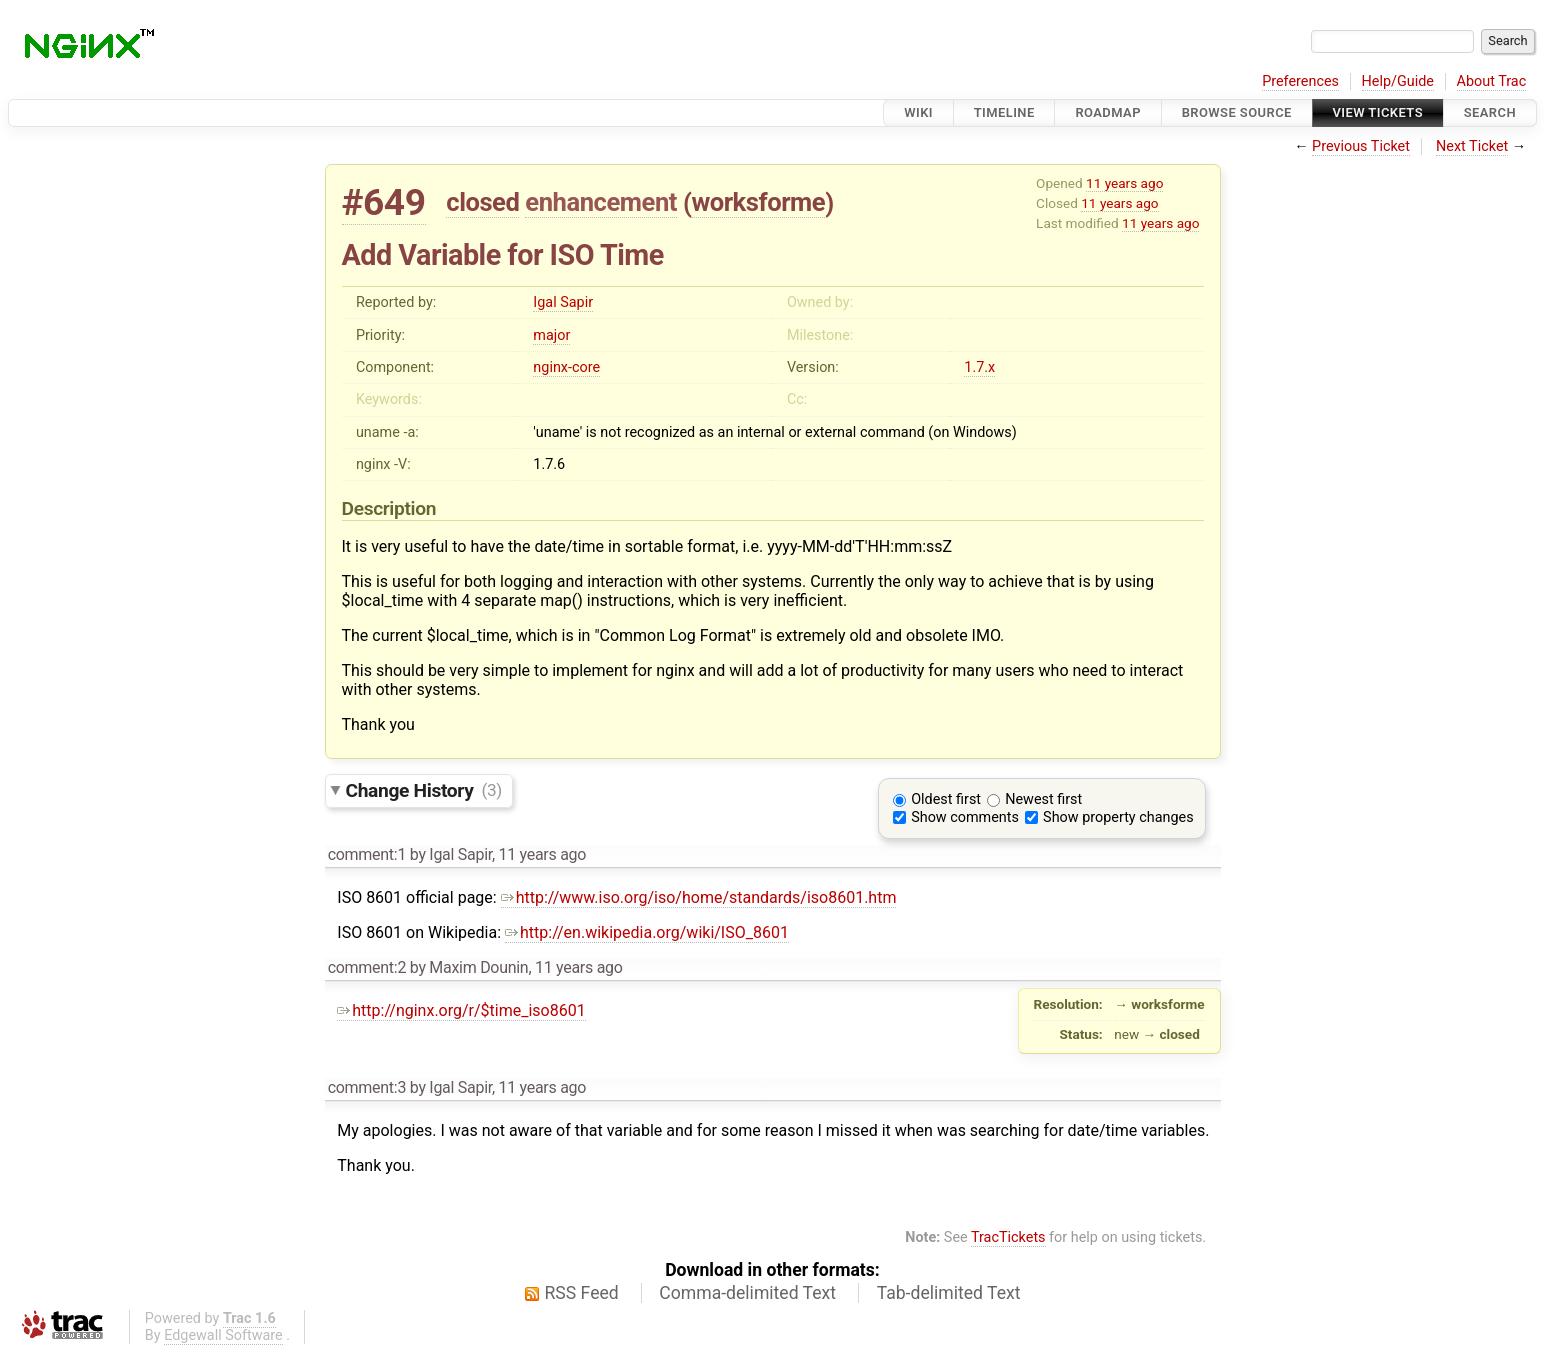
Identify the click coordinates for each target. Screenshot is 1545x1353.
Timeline (1004, 112)
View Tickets (1378, 112)
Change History (424, 789)
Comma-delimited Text (747, 1293)
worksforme (758, 202)
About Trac (1492, 81)
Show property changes (1118, 817)
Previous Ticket (1361, 146)
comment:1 (367, 854)
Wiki (918, 112)
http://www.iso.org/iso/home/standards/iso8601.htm (699, 897)
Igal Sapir (563, 302)
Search (1490, 112)
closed (482, 202)
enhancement (601, 202)
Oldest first (946, 799)
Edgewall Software (223, 1335)
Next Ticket (1472, 146)
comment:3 (367, 1087)
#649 (384, 202)
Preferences (1300, 81)
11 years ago (1124, 183)
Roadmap (1108, 112)
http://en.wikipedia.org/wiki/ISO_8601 (647, 932)
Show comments (965, 817)
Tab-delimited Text (949, 1293)
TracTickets (1008, 1237)
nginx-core (566, 367)
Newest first (1043, 799)
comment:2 (367, 967)
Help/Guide (1398, 81)
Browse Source (1237, 112)
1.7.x (979, 367)
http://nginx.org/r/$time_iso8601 (461, 1010)
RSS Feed (582, 1293)
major (551, 335)
